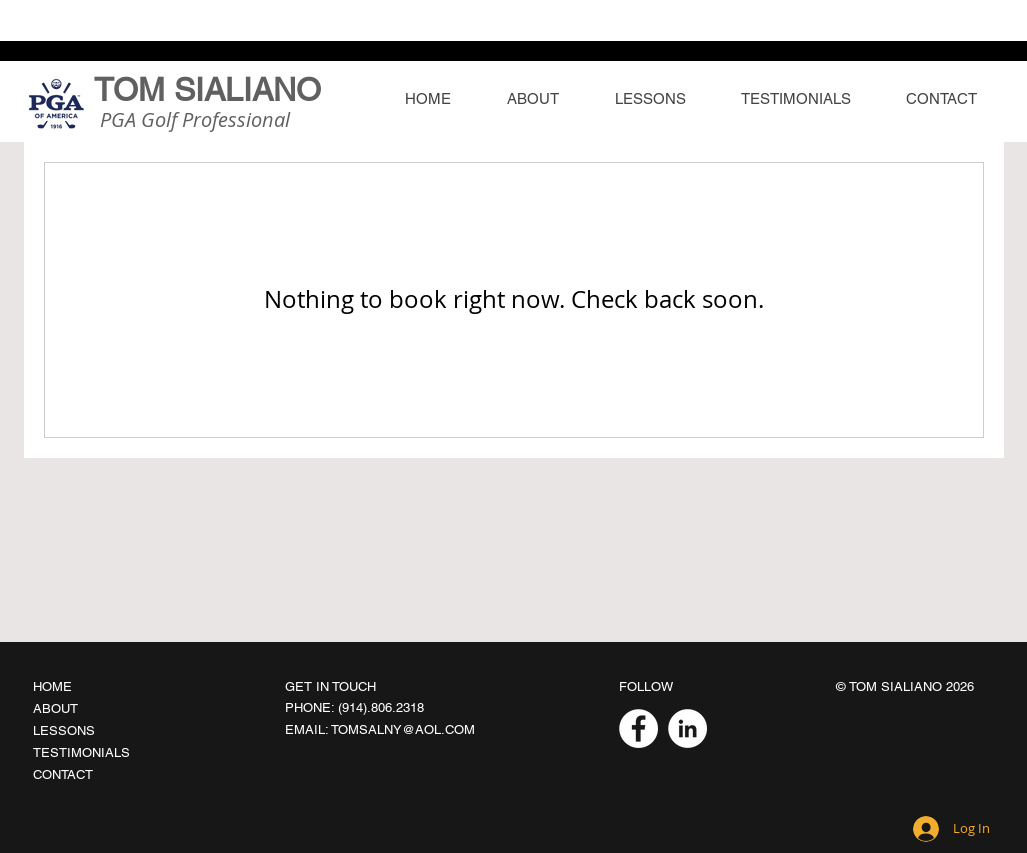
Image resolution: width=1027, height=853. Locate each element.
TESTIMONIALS (81, 752)
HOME (52, 686)
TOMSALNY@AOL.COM (403, 729)
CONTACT (63, 774)
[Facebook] (638, 728)
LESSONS (64, 730)
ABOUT (55, 708)
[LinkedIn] (687, 728)
